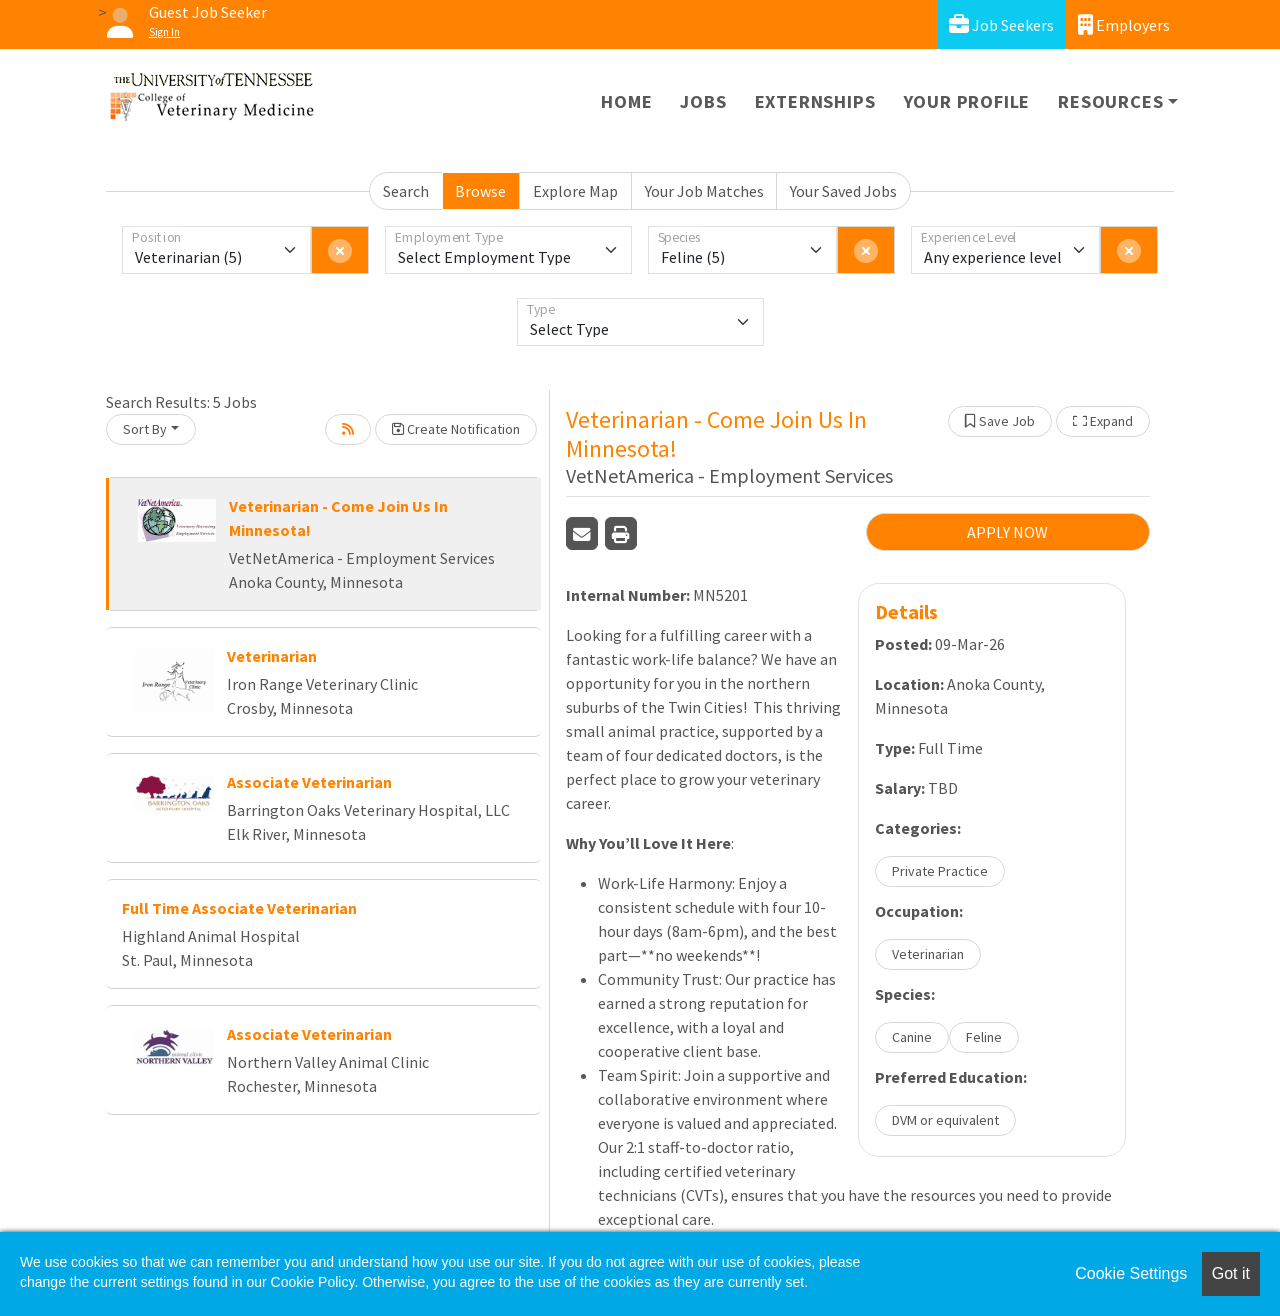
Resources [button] (1110, 101)
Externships (815, 101)
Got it (1231, 1273)
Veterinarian (272, 656)
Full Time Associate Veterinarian (239, 908)
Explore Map (575, 191)
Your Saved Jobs (843, 191)
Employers (1124, 24)
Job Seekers (1001, 24)
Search (406, 191)
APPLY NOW (1007, 532)
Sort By (145, 429)
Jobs (703, 101)
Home (626, 101)
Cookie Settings (1131, 1273)
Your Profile (967, 101)
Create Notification (456, 429)
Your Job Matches (704, 191)
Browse (480, 191)
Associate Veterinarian (309, 782)
